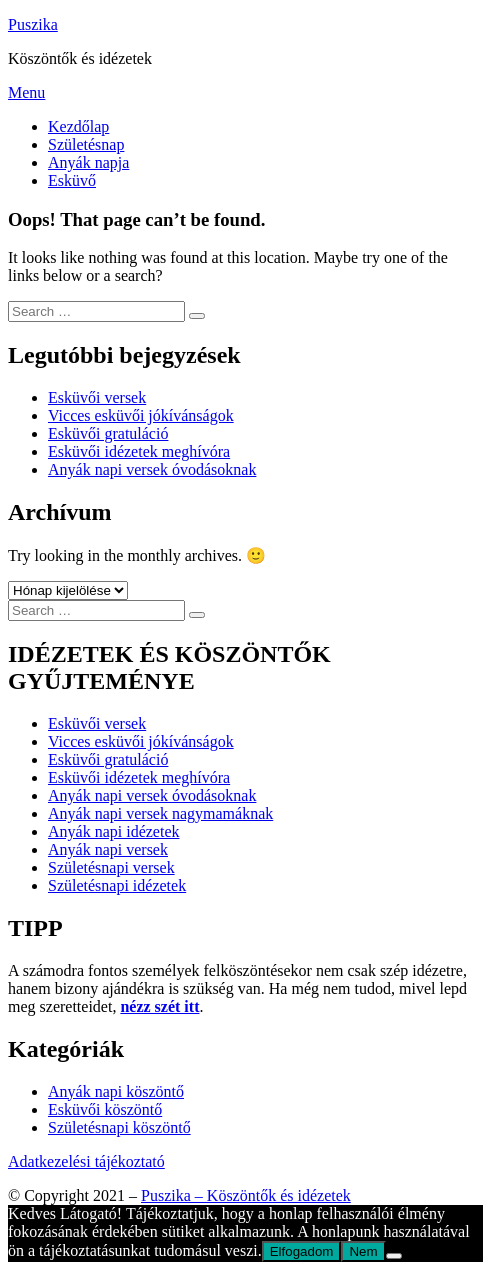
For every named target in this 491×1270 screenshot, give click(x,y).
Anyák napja (88, 162)
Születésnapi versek (111, 867)
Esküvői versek (97, 397)
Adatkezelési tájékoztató (86, 1161)
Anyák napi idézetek (114, 831)
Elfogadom (302, 1251)
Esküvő (72, 180)
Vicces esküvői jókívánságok (141, 415)
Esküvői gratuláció (108, 433)
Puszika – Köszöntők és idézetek (246, 1195)
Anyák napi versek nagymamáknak (160, 813)
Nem (363, 1251)
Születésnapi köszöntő (119, 1127)
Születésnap (86, 144)
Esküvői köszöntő (105, 1109)
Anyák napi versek (108, 849)
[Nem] (394, 1256)
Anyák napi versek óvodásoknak (152, 469)
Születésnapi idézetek (117, 885)
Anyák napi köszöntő (116, 1091)
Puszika (33, 24)
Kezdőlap (78, 126)
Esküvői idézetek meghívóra (139, 451)
